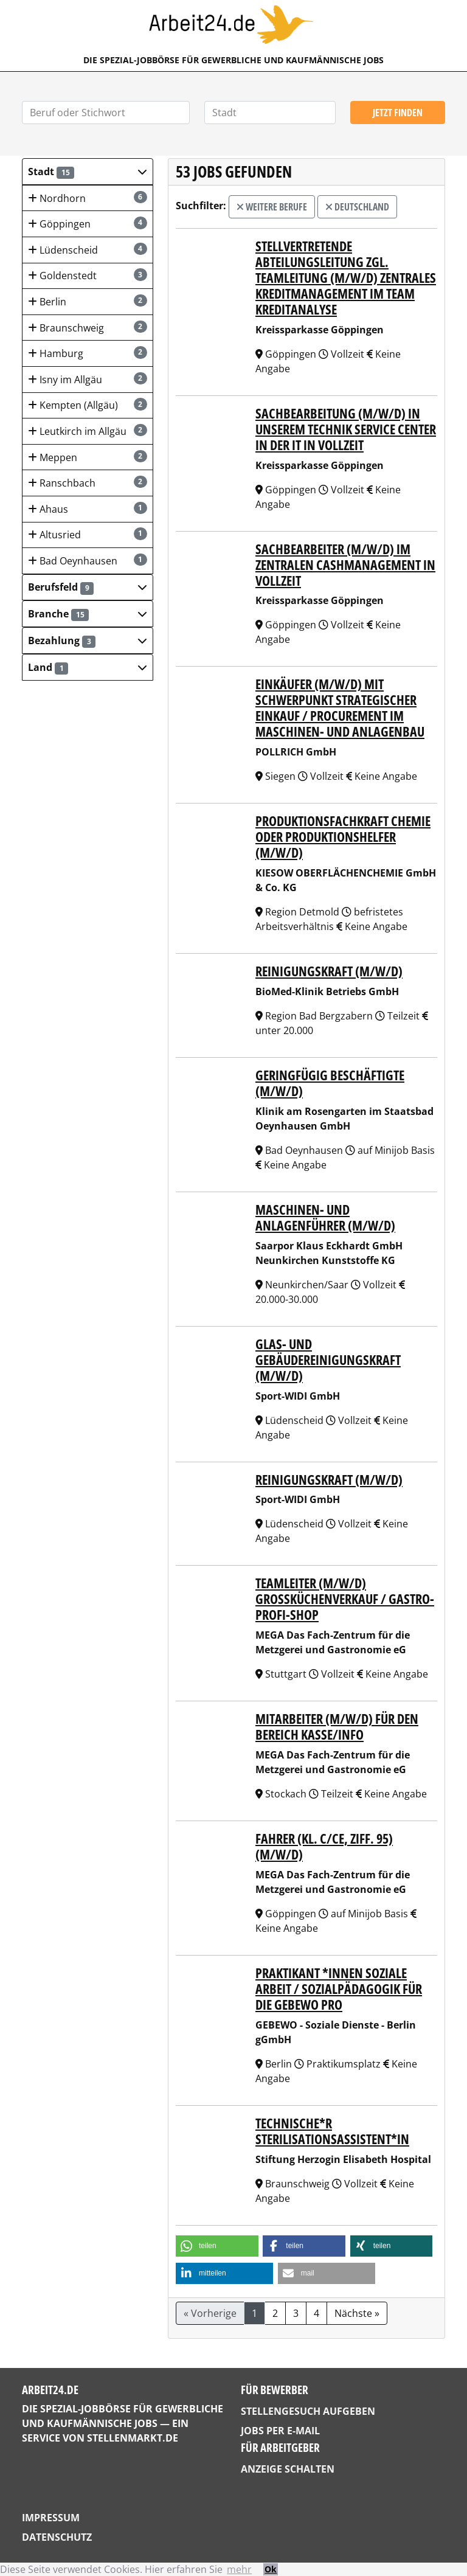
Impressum (51, 2517)
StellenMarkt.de (132, 2438)
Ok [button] (271, 2569)
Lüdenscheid (87, 250)
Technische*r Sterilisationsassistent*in (332, 2131)
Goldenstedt (87, 275)
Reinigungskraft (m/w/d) (329, 971)
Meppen (87, 457)
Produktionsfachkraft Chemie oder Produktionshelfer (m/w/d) (343, 836)
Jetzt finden (398, 112)
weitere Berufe (272, 207)
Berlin (87, 301)
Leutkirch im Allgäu (87, 431)
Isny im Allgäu (87, 379)
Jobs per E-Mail (280, 2430)
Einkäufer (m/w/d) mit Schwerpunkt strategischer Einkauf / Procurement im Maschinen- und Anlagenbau (339, 707)
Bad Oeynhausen (87, 561)
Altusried (87, 534)
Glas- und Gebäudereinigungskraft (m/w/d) (328, 1359)
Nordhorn (87, 198)
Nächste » (356, 2313)
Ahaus (87, 509)
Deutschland (357, 207)
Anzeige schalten (287, 2469)
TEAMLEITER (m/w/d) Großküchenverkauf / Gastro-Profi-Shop (344, 1598)
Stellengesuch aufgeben (308, 2411)
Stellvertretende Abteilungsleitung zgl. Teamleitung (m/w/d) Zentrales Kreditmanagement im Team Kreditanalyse (345, 277)
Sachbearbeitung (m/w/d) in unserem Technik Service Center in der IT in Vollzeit (345, 429)
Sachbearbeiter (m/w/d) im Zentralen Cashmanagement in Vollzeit (345, 564)
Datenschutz (57, 2537)
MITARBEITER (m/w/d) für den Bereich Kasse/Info (336, 1726)
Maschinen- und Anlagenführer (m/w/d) (325, 1217)
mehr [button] (239, 2569)
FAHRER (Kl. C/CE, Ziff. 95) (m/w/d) (324, 1846)
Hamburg (87, 353)
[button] (87, 171)
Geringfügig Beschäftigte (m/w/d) (329, 1083)
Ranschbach (87, 483)
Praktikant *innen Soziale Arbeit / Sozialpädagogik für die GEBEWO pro (338, 1988)
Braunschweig (87, 328)
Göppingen (87, 224)
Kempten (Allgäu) (87, 405)
